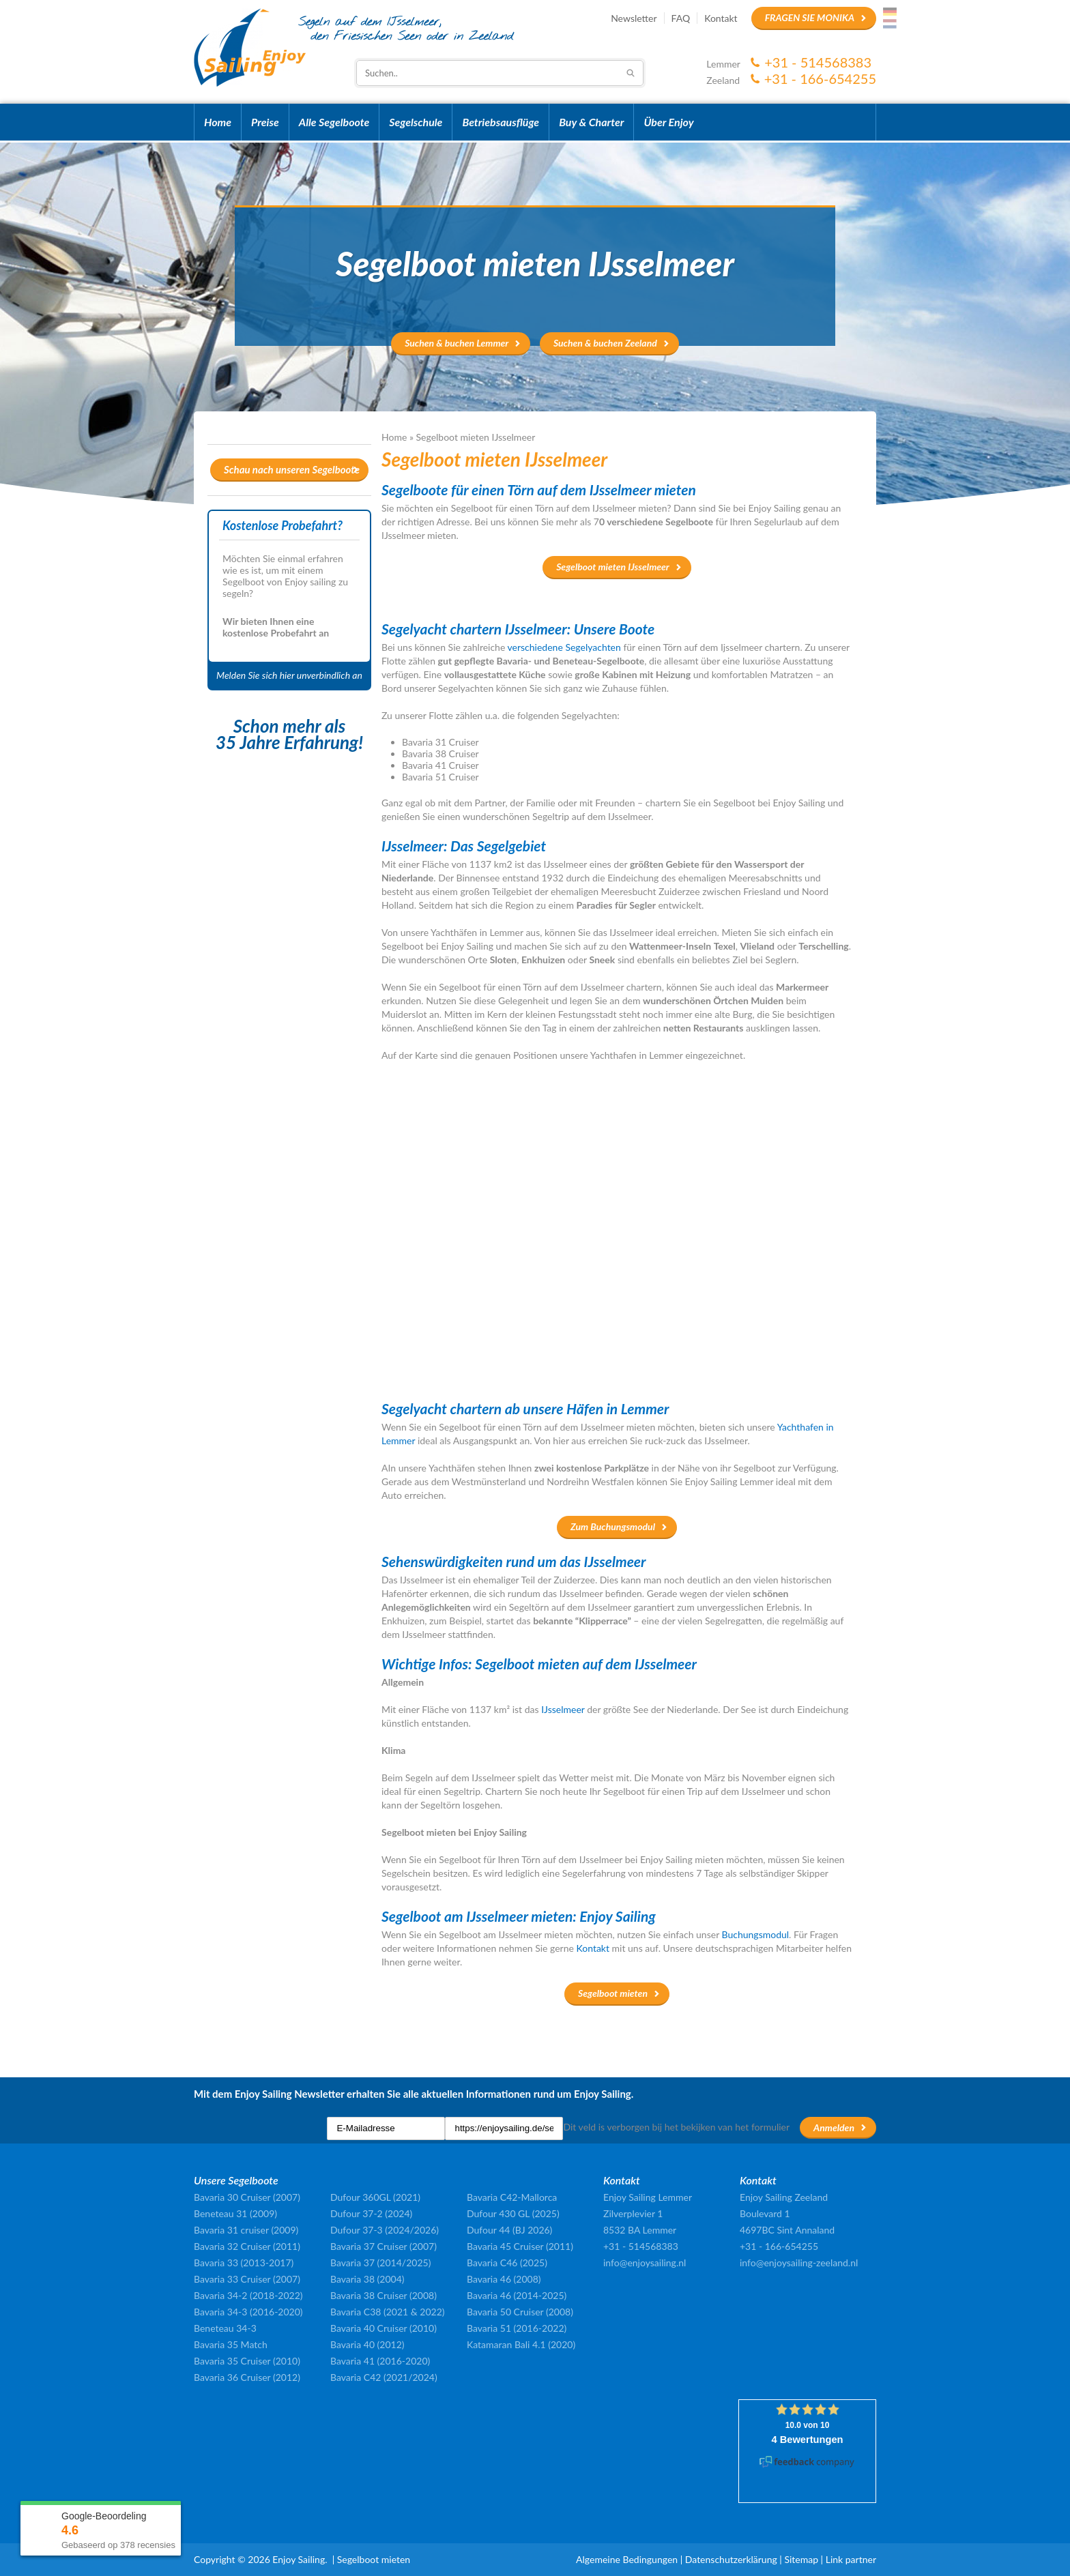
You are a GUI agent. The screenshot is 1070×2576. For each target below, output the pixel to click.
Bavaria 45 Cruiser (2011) (520, 2246)
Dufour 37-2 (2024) (371, 2213)
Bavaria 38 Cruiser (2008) (383, 2295)
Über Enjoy (668, 121)
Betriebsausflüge (500, 121)
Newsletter (633, 18)
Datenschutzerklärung (731, 2559)
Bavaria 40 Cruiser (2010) (383, 2328)
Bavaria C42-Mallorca (512, 2197)
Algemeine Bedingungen (627, 2559)
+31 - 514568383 (817, 62)
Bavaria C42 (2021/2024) (383, 2377)
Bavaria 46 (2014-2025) (516, 2295)
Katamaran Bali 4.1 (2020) (521, 2344)
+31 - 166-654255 (820, 78)
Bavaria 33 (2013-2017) (243, 2262)
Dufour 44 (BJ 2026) (509, 2230)
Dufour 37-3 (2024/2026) (384, 2230)
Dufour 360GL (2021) (375, 2197)
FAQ (681, 18)
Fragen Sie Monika (809, 17)
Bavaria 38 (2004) (367, 2279)
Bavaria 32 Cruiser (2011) (247, 2246)
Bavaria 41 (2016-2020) (380, 2361)
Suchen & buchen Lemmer (456, 343)
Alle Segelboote (334, 121)
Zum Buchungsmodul (612, 1526)
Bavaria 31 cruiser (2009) (246, 2230)
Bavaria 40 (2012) (367, 2344)
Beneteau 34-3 (225, 2328)
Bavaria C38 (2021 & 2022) (387, 2311)
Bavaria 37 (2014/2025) (380, 2262)
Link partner (851, 2559)
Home (217, 121)
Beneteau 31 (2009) (235, 2213)
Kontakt (721, 18)
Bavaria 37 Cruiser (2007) (383, 2246)
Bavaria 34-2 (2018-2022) (248, 2295)
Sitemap (801, 2559)
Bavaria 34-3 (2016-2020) (248, 2311)
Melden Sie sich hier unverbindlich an (289, 675)
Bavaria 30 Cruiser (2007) (247, 2197)
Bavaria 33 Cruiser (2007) (247, 2279)
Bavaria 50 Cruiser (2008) (520, 2311)
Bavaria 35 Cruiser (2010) (247, 2361)
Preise (265, 121)
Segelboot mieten (613, 1993)
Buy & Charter (591, 121)
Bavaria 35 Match (231, 2344)
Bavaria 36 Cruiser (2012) (247, 2377)
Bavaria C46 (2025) (507, 2262)
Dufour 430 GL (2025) (513, 2213)
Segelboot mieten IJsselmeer (612, 566)
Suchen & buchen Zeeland (605, 343)
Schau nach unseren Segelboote (292, 469)
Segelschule (415, 121)
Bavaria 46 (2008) (504, 2279)
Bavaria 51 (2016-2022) (516, 2328)
